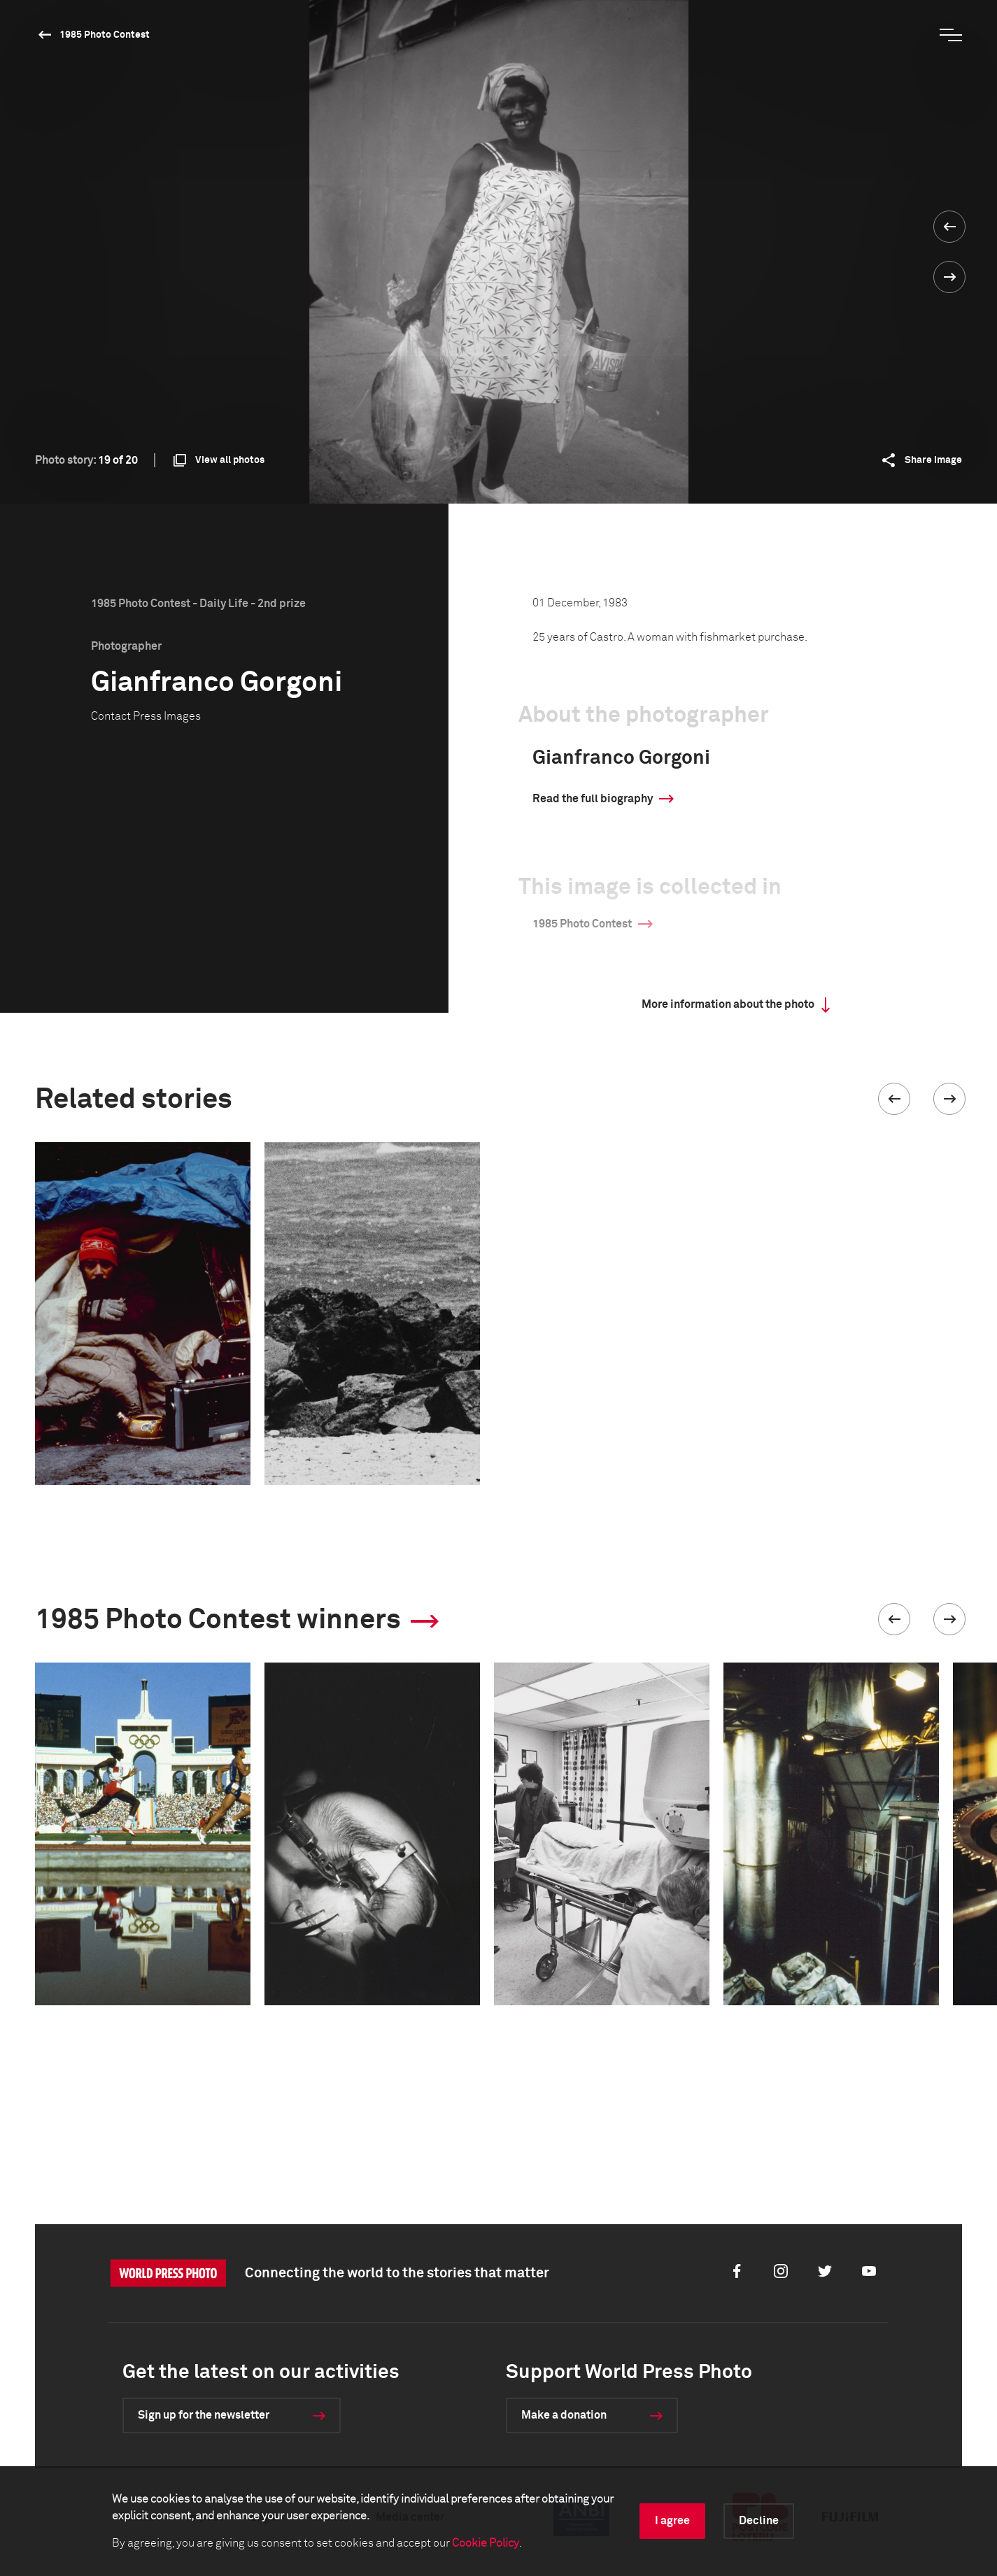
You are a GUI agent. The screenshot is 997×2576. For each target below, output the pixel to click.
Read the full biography (592, 798)
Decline (759, 2520)
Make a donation (564, 2415)
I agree (672, 2520)
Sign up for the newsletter (203, 2415)
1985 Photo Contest (104, 35)
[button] (894, 1099)
